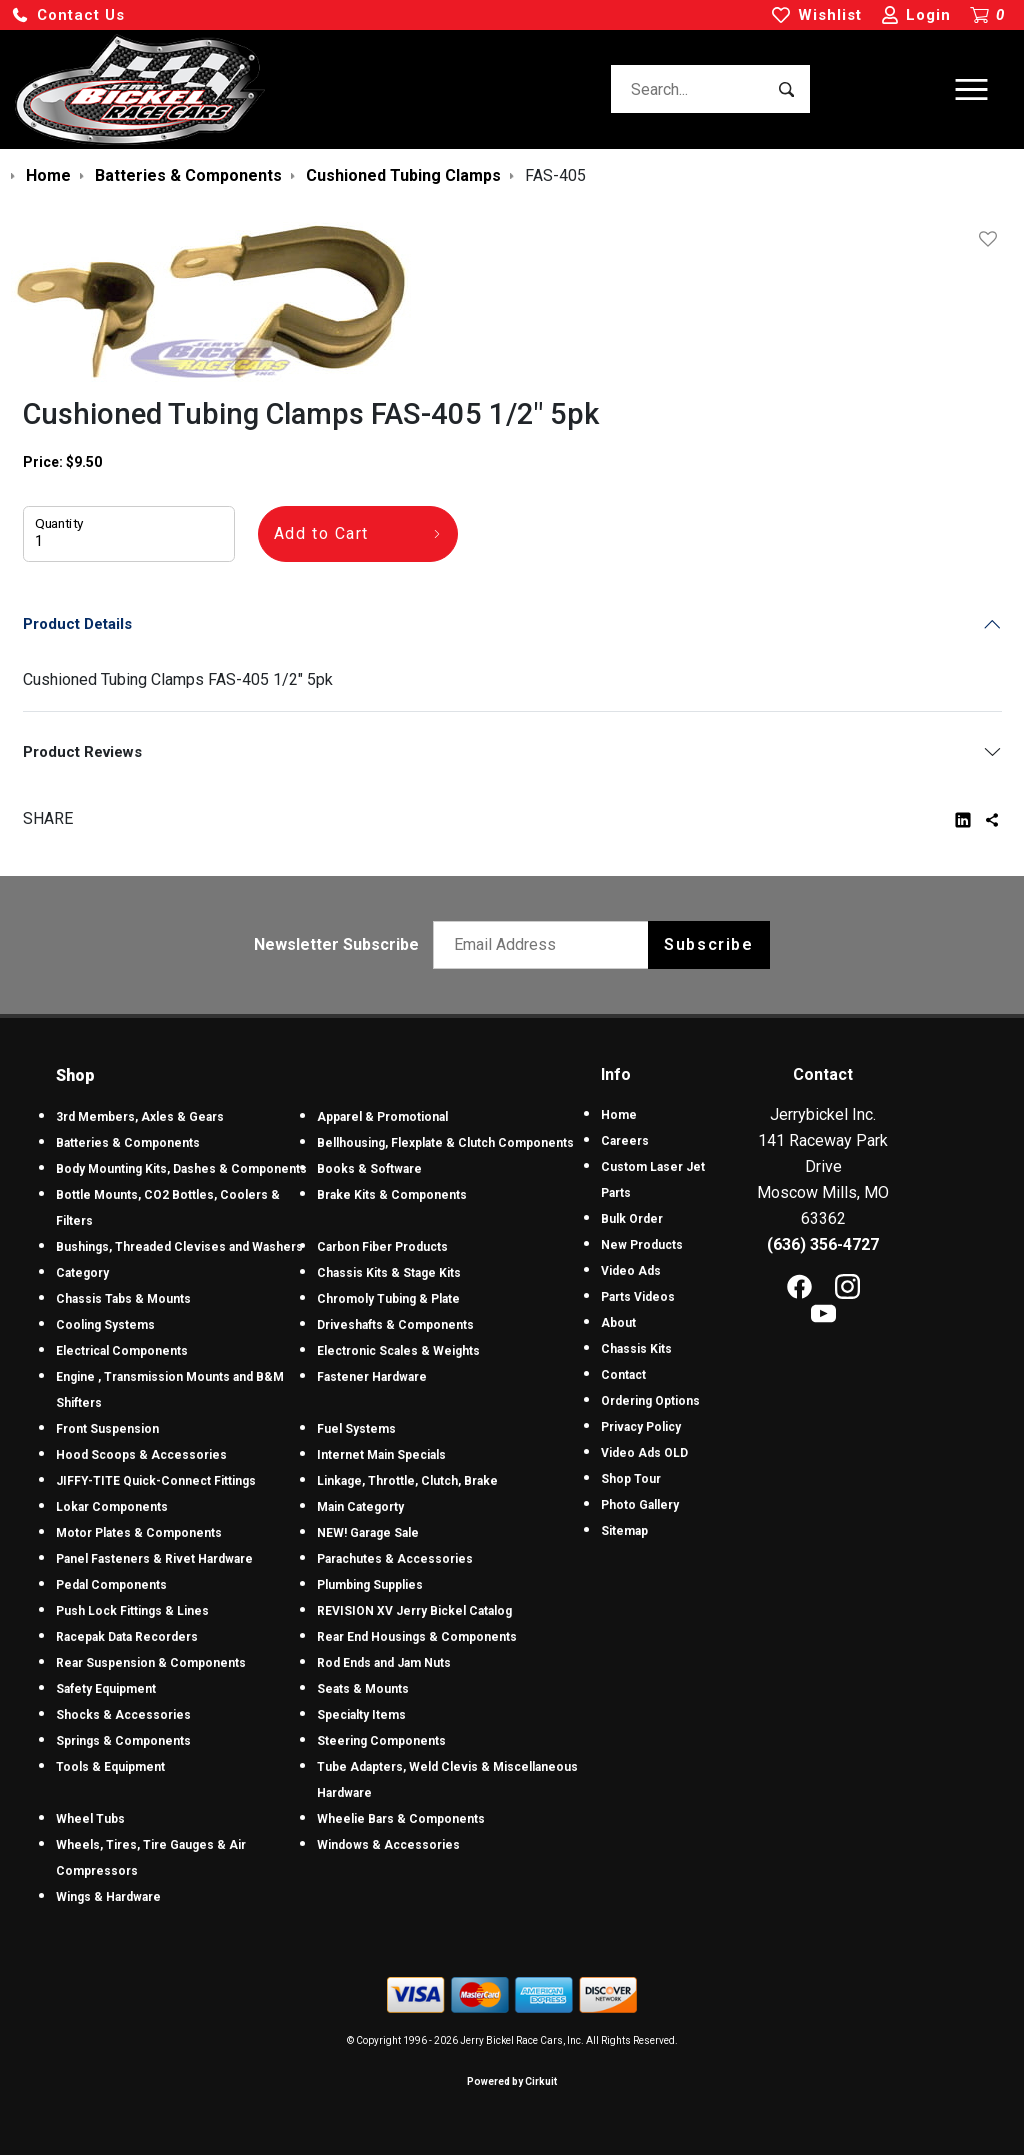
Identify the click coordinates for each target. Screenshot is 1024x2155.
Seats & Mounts (363, 1689)
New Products (642, 1245)
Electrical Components (122, 1351)
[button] (68, 15)
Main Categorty (360, 1507)
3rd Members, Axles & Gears (140, 1117)
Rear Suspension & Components (151, 1663)
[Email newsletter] (545, 945)
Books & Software (369, 1169)
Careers (625, 1141)
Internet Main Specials (381, 1455)
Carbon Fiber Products (382, 1247)
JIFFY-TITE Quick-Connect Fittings (156, 1481)
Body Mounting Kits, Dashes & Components (181, 1169)
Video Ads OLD (644, 1453)
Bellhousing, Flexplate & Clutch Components (445, 1143)
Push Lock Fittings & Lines (132, 1611)
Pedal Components (111, 1585)
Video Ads (631, 1271)
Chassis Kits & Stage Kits (389, 1273)
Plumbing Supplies (370, 1585)
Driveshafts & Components (395, 1325)
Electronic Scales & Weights (398, 1351)
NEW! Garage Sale (368, 1533)
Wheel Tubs (90, 1819)
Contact (623, 1375)
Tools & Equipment (110, 1767)
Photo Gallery (640, 1505)
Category (82, 1273)
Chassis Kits (636, 1349)
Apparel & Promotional (382, 1117)
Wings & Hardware (108, 1897)
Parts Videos (638, 1297)
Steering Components (381, 1741)
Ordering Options (650, 1401)
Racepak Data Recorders (127, 1637)
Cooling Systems (105, 1325)
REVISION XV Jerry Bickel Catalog (414, 1611)
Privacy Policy (641, 1427)
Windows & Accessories (388, 1845)
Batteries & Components (128, 1143)
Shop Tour (631, 1479)
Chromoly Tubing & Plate (388, 1299)
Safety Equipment (106, 1689)
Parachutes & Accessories (395, 1559)
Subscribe (708, 944)
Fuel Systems (356, 1429)
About (618, 1323)
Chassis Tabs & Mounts (123, 1299)
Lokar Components (112, 1507)
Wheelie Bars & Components (401, 1819)
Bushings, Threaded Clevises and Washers (179, 1247)
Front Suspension (107, 1429)
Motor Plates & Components (139, 1533)
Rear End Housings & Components (417, 1637)
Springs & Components (123, 1741)
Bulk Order (632, 1219)
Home (619, 1115)
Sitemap (624, 1531)
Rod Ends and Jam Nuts (384, 1663)
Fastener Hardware (372, 1377)
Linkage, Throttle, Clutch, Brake (407, 1481)
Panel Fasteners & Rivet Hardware (154, 1559)
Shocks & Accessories (123, 1715)
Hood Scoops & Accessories (141, 1455)
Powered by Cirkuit (512, 2081)
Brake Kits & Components (392, 1195)
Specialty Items (361, 1715)
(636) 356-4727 (823, 1244)
